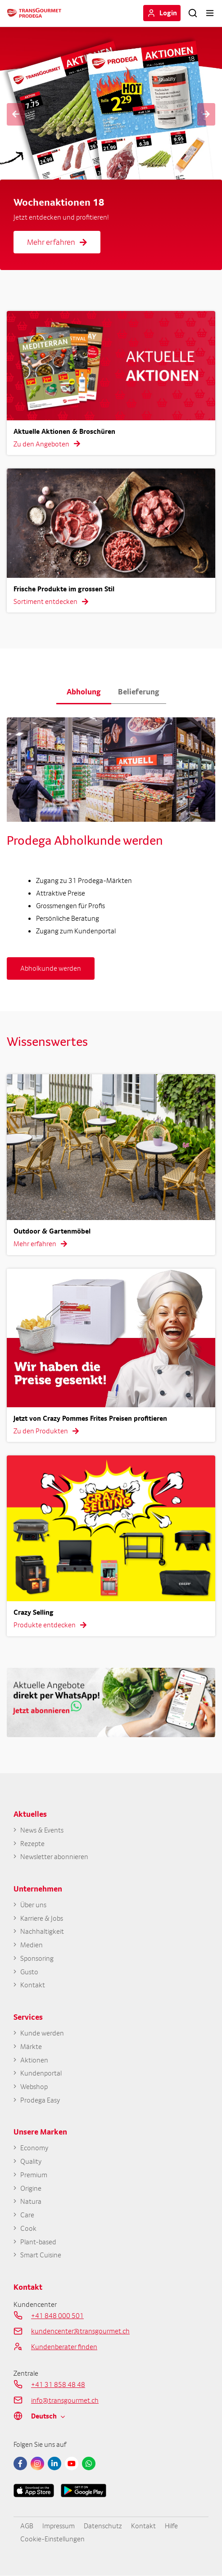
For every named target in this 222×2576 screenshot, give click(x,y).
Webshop (34, 2086)
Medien (31, 1945)
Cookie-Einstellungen (52, 2538)
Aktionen (34, 2060)
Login (168, 12)
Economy (34, 2148)
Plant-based (38, 2242)
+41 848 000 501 (57, 2315)
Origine (30, 2188)
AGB (26, 2525)
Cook (28, 2228)
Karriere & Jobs (41, 1918)
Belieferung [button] (138, 691)
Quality (30, 2161)
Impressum (58, 2525)
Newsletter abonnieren (54, 1856)
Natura (30, 2201)
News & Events (41, 1830)
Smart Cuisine (40, 2255)
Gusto (29, 1972)
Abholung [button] (84, 691)
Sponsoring (37, 1958)
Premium (33, 2175)
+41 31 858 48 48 (58, 2384)
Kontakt (32, 1985)
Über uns (33, 1904)
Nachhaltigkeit (42, 1931)
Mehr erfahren (57, 242)
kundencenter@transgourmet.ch (80, 2330)
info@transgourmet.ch (65, 2400)
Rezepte (32, 1843)
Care (27, 2215)
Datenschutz (103, 2525)
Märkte (31, 2046)
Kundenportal (41, 2073)
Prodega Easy (40, 2100)
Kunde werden (42, 2033)
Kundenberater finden (64, 2346)
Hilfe (171, 2525)
